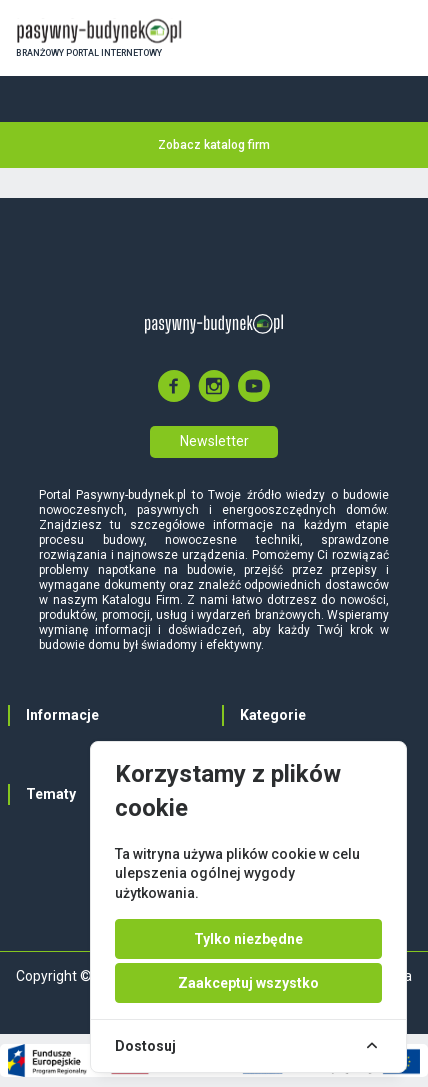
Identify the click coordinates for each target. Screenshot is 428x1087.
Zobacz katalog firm (214, 145)
